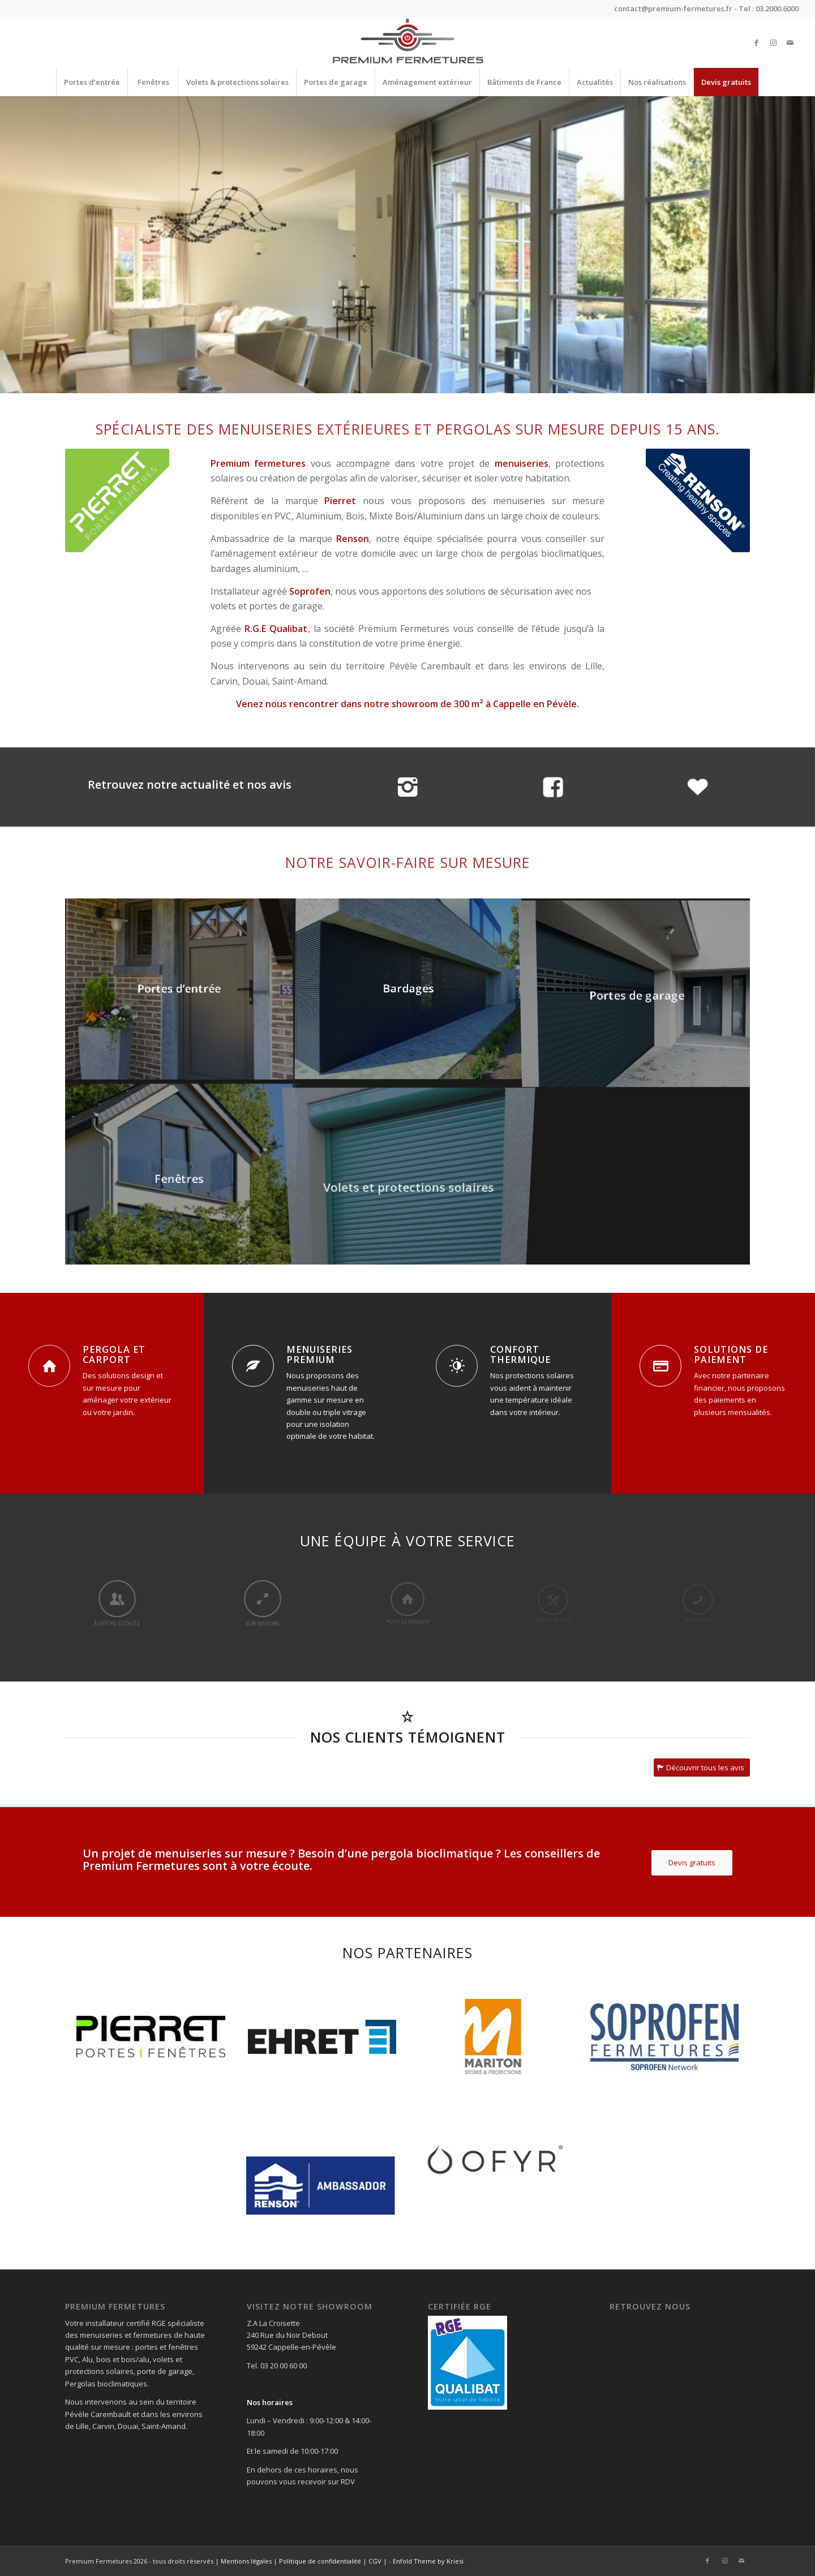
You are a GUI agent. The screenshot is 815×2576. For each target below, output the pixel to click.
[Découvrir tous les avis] (702, 1767)
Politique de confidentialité (320, 2561)
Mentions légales (246, 2561)
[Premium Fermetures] (407, 42)
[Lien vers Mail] (790, 42)
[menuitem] (91, 82)
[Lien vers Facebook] (756, 42)
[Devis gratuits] (691, 1863)
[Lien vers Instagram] (773, 42)
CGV (374, 2561)
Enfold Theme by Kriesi (428, 2561)
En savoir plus (408, 274)
